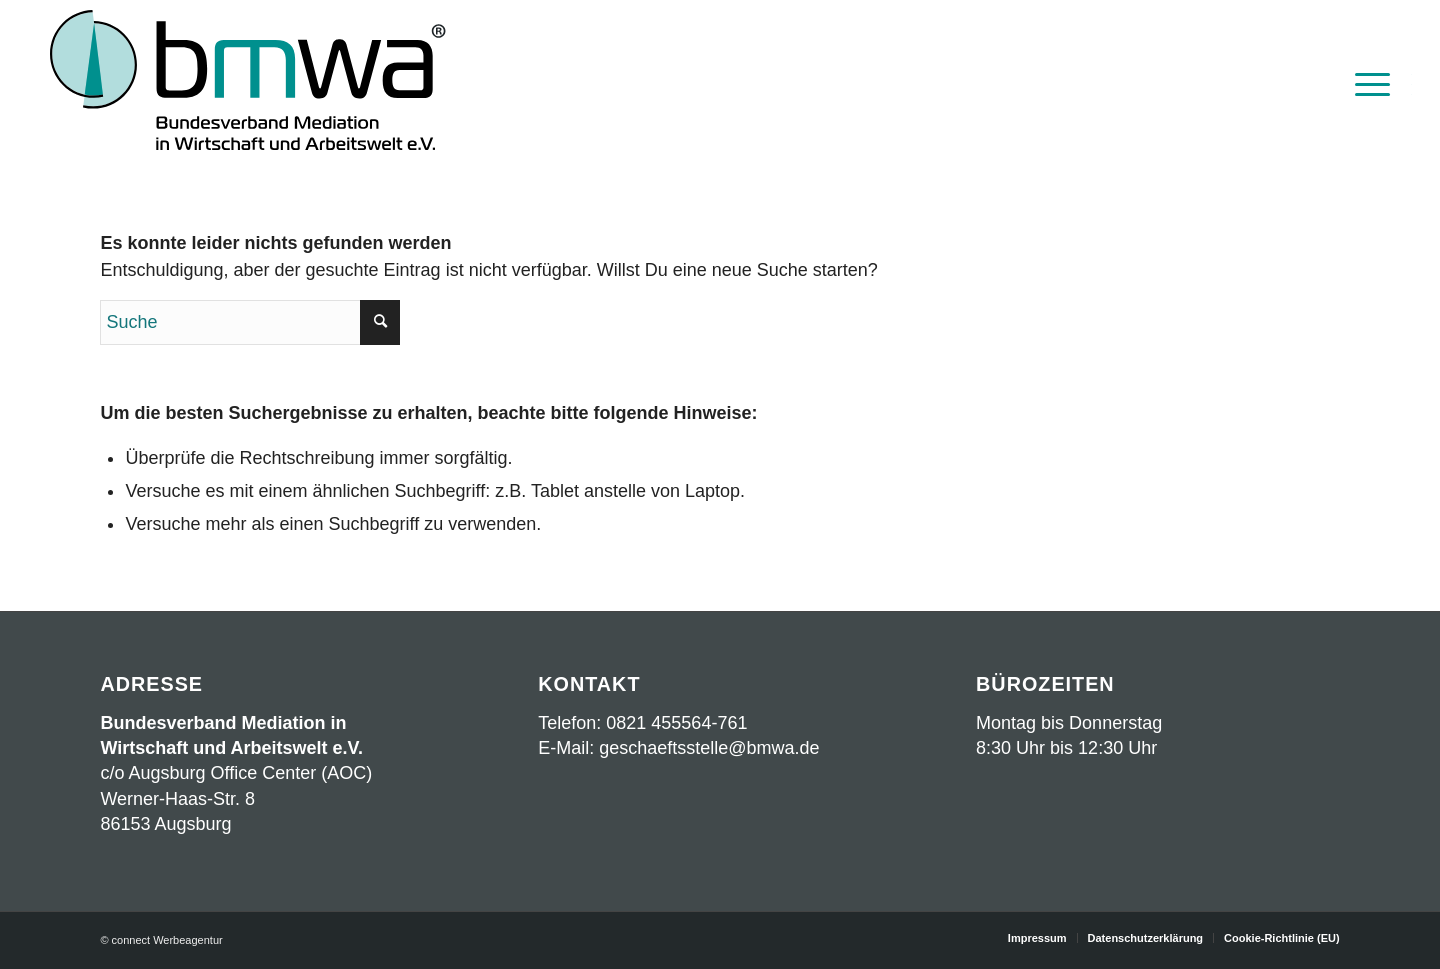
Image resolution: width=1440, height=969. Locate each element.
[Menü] (1366, 82)
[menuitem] (1366, 82)
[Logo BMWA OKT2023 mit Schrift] (247, 82)
